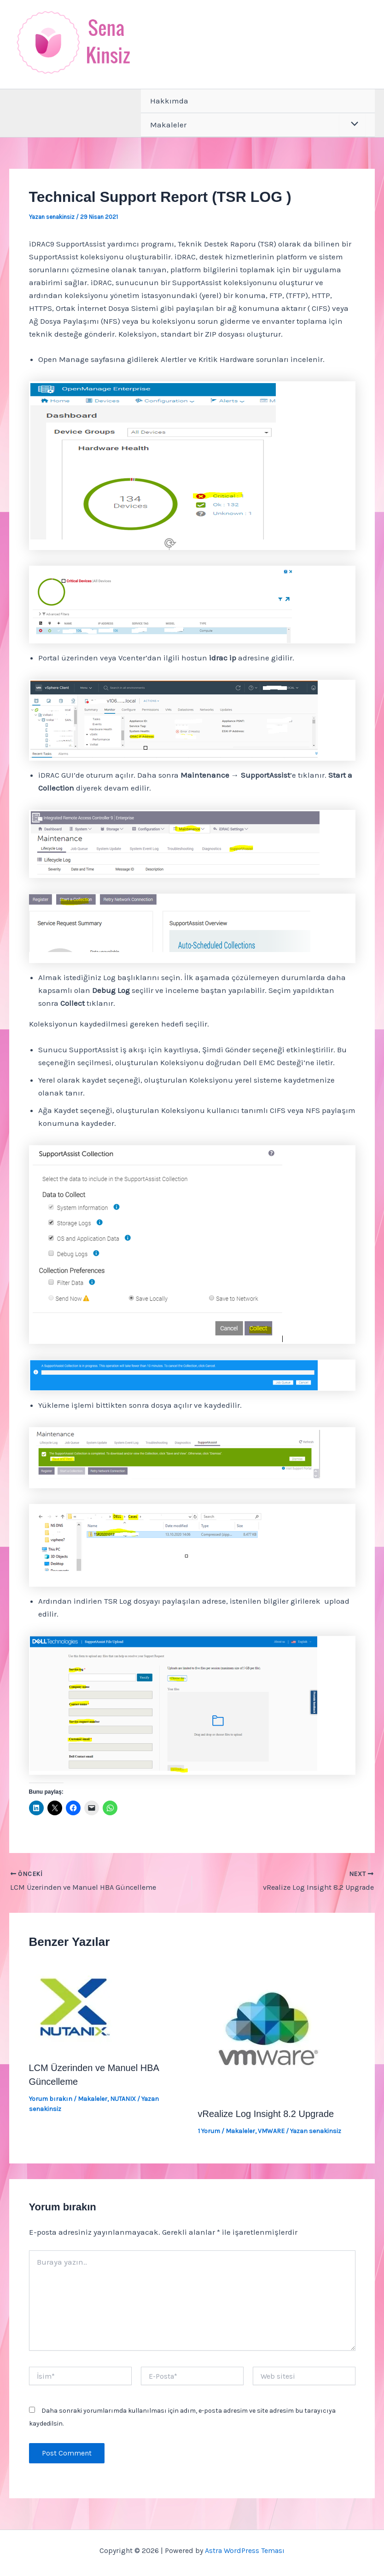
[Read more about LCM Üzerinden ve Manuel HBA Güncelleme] (75, 2006)
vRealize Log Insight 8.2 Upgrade (266, 2114)
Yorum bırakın (50, 2099)
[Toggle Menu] (352, 125)
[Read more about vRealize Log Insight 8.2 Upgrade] (267, 2029)
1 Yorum (209, 2131)
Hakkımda (169, 100)
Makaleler (168, 124)
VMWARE (271, 2131)
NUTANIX (123, 2099)
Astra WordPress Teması (245, 2550)
